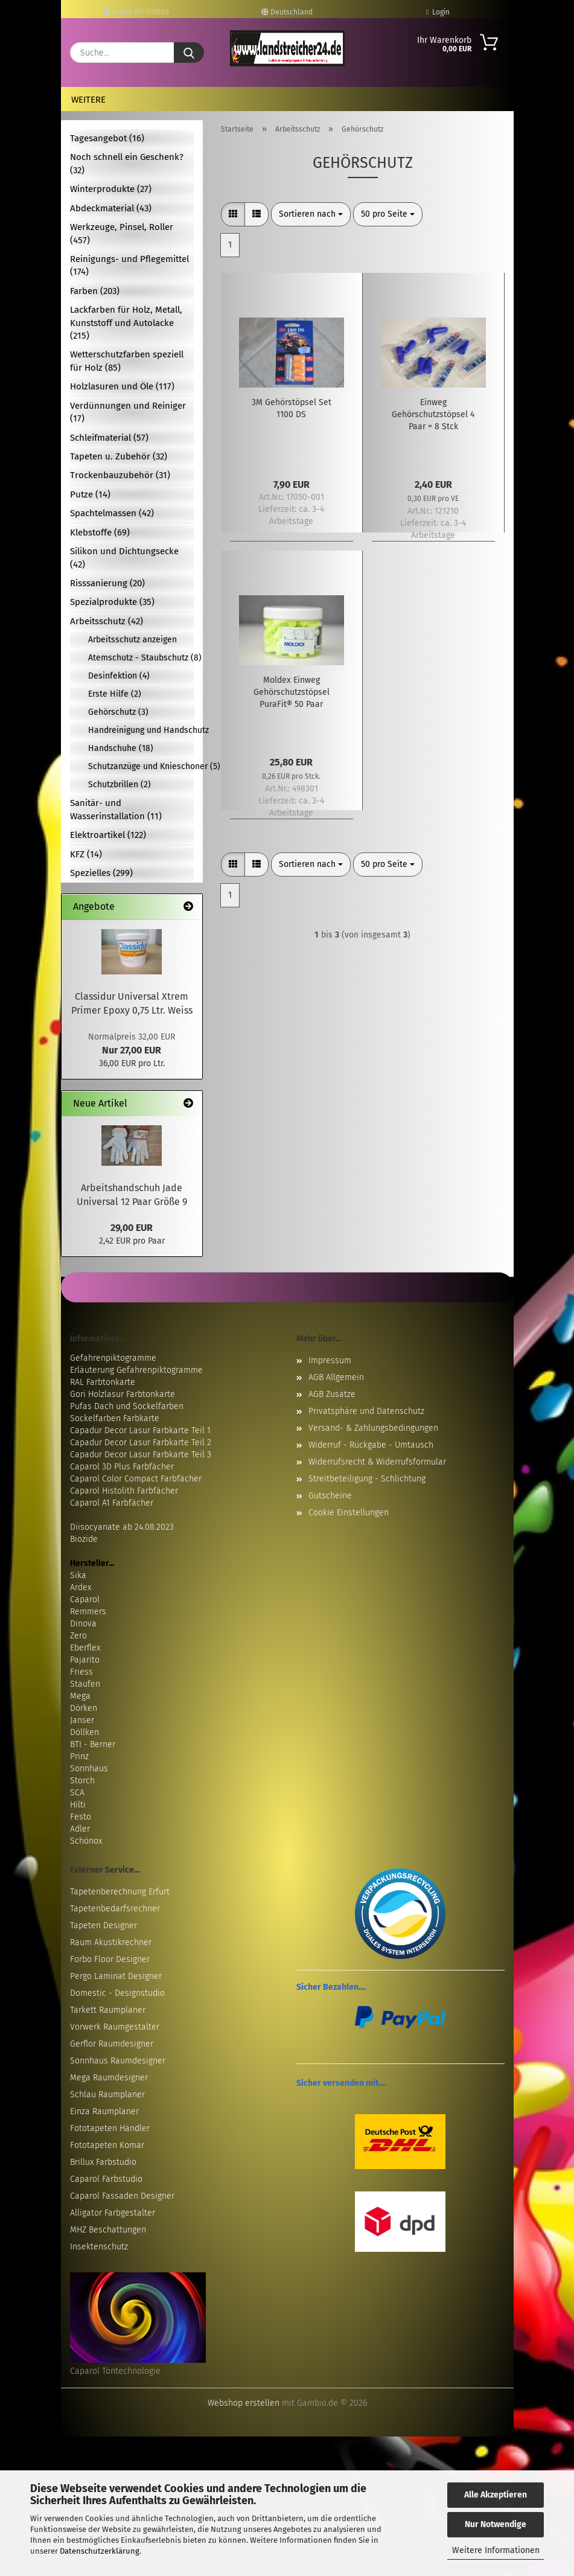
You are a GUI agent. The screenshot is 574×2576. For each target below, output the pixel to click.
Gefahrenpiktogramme (113, 1358)
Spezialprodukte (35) (112, 601)
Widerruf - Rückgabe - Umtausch (370, 1445)
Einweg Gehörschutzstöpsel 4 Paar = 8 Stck (433, 414)
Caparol (85, 1599)
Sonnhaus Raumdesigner (117, 2061)
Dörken (83, 1708)
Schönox (86, 1841)
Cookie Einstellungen (348, 1512)
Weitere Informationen (496, 2550)
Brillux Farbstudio (103, 2162)
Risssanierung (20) (107, 583)
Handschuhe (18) (120, 748)
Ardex (80, 1587)
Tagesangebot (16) (107, 138)
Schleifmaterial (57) (109, 437)
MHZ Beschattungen (108, 2230)
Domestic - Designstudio (117, 1993)
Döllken (84, 1732)
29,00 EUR (131, 1227)
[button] (233, 214)
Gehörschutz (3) (118, 712)
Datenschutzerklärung (99, 2550)
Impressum (329, 1360)
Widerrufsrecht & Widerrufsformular (377, 1462)
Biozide (84, 1539)
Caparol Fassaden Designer (122, 2196)
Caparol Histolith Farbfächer (124, 1491)
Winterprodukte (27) (110, 189)
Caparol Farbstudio (106, 2179)
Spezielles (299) (101, 873)
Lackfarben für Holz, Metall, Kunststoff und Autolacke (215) (126, 322)
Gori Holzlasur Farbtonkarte (122, 1394)
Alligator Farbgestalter (112, 2213)
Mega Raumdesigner (109, 2078)
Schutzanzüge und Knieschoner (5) (141, 766)
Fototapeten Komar (107, 2145)
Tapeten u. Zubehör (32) (118, 456)
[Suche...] (189, 52)
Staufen (85, 1684)
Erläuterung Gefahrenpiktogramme (136, 1370)
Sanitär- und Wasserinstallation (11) (116, 809)
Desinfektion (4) (119, 676)
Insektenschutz (99, 2247)
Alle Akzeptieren (495, 2495)
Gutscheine (330, 1496)
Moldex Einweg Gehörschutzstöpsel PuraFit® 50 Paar (292, 692)
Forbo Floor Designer (110, 1959)
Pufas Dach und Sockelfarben (126, 1406)
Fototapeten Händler (110, 2128)
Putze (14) (90, 494)
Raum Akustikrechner (110, 1942)
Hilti (78, 1805)
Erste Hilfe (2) (114, 694)
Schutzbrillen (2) (119, 784)
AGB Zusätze (332, 1394)
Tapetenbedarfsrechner (115, 1908)
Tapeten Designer (103, 1925)
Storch (82, 1780)
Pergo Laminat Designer (116, 1976)
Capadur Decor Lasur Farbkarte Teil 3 (140, 1454)
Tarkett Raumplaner (107, 2010)
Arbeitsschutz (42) (106, 621)
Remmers (88, 1611)
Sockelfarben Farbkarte (114, 1418)
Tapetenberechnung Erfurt (120, 1892)
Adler (80, 1829)
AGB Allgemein (336, 1377)
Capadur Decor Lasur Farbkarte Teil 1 (140, 1430)
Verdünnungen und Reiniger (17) (128, 412)
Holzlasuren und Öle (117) (122, 386)
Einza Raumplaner (104, 2111)
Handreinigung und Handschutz (141, 730)
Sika (78, 1575)
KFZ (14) (86, 854)
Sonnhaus (89, 1768)
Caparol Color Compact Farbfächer (136, 1479)
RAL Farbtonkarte (102, 1382)
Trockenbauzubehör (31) (120, 475)
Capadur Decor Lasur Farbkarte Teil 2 (140, 1442)
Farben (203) (95, 291)
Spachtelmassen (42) (112, 513)
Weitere (88, 99)
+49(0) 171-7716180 (136, 12)
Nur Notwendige (495, 2524)
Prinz (79, 1756)
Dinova (83, 1624)
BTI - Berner (92, 1744)
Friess (81, 1672)
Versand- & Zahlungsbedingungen (373, 1428)
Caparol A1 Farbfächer (111, 1503)
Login (438, 12)
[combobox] (311, 214)
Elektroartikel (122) (108, 834)
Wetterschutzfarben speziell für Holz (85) (126, 360)
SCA (77, 1793)
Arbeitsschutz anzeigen (132, 639)
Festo (80, 1817)
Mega (80, 1696)
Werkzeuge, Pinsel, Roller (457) (121, 233)
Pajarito (85, 1660)
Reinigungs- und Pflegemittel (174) (129, 265)
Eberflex (85, 1648)
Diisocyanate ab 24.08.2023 (122, 1527)
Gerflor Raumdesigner (111, 2044)
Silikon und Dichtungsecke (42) (124, 557)
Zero (78, 1636)
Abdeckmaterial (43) (110, 208)
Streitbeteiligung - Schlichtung (367, 1479)
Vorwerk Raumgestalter (114, 2027)
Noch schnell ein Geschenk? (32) (126, 163)
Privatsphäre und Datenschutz (366, 1411)
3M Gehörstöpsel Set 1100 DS (291, 408)
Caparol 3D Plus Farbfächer (122, 1467)
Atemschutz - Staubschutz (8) (141, 658)
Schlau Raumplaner (107, 2094)
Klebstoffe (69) (100, 532)
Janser (82, 1720)
